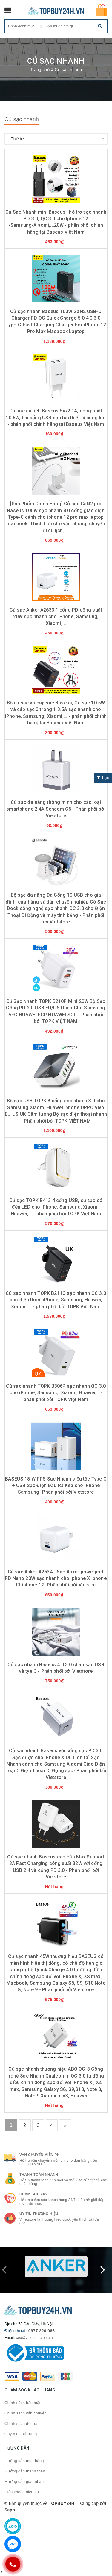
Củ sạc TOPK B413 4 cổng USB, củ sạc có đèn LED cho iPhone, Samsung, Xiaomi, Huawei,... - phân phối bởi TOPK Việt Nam (55, 1207)
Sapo (9, 2510)
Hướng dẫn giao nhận (24, 2481)
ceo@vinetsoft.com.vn (34, 2338)
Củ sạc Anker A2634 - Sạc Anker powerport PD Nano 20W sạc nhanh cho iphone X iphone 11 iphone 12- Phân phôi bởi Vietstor (56, 1578)
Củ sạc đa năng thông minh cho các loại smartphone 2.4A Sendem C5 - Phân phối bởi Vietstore (55, 808)
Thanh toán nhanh (38, 2174)
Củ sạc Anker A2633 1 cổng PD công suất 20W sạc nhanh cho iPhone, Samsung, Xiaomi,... (56, 616)
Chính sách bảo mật (22, 2402)
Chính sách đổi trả (21, 2423)
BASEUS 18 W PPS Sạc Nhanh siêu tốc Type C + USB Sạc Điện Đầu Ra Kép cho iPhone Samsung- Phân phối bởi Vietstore (56, 1485)
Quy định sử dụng (20, 2434)
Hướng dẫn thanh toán (24, 2471)
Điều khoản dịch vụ (21, 2492)
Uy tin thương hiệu (38, 2214)
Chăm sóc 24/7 (33, 2194)
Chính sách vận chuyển (25, 2413)
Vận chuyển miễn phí (40, 2155)
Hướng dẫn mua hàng (24, 2460)
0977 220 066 (41, 2330)
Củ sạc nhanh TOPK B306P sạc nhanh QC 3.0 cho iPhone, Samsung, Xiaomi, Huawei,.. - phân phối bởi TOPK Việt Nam (56, 1392)
